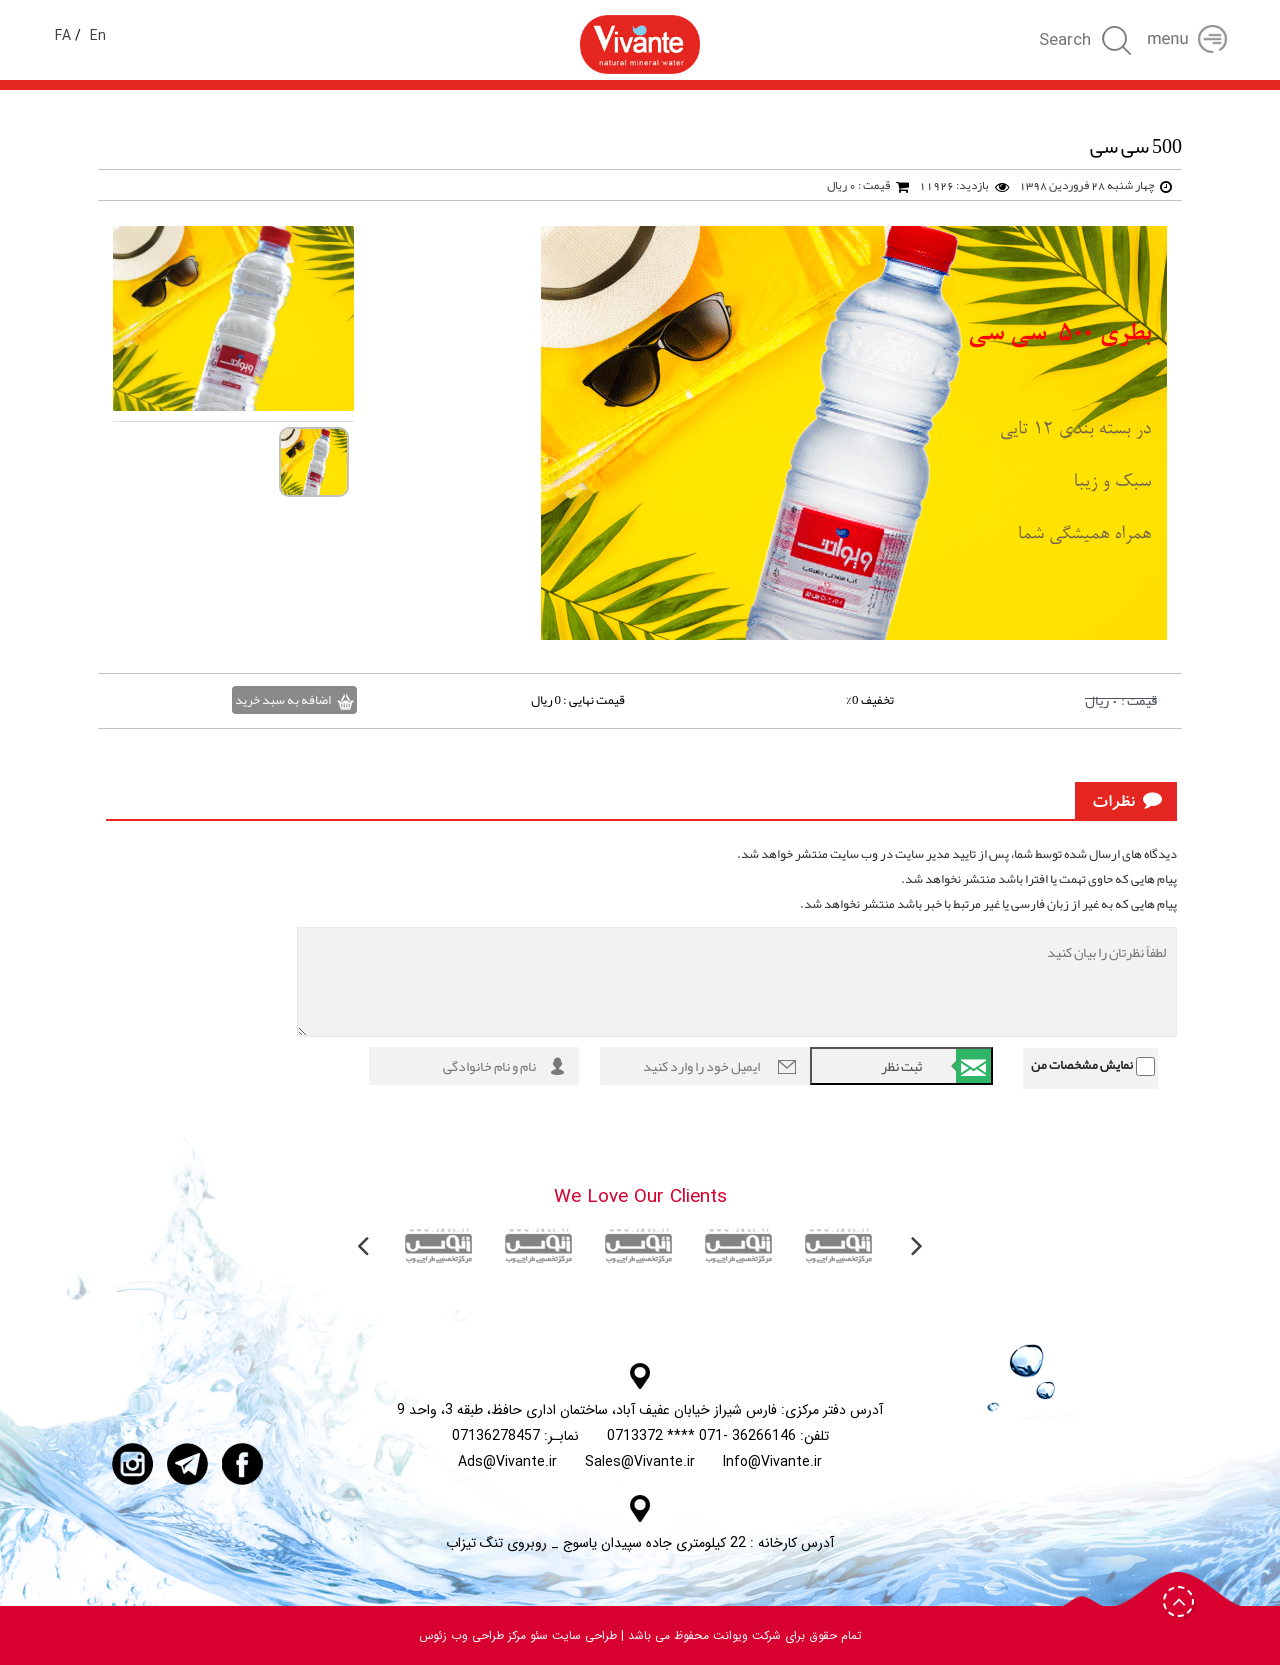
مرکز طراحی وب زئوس (472, 1635)
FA (63, 36)
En (98, 36)
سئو (537, 1635)
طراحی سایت (582, 1635)
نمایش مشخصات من (1082, 1065)
